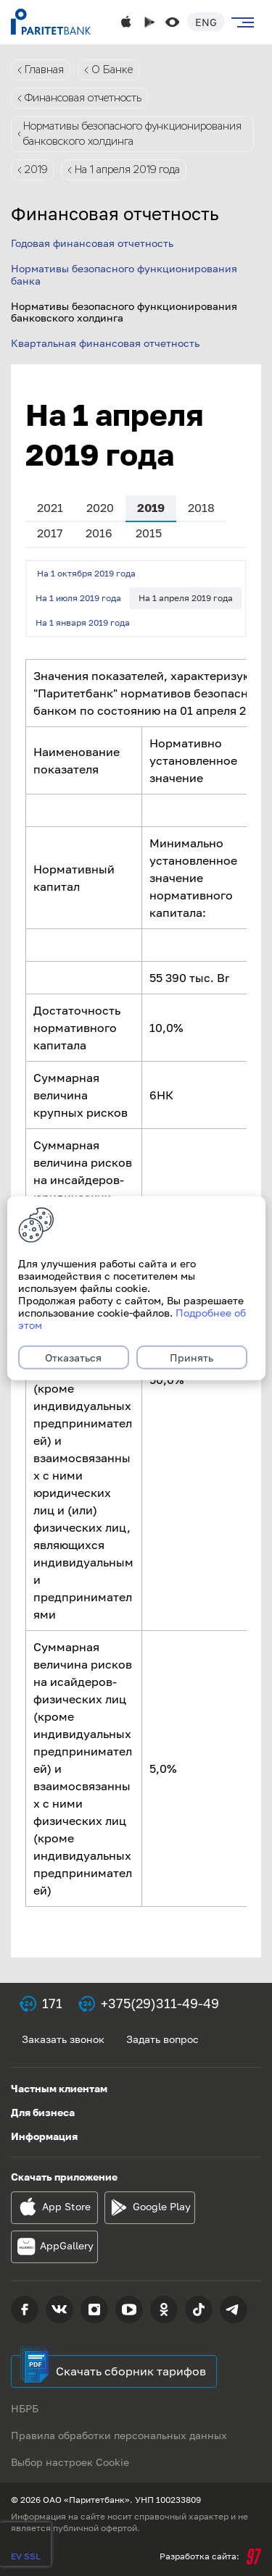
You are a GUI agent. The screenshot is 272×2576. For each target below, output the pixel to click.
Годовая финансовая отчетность (92, 243)
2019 (36, 169)
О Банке (112, 69)
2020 (100, 507)
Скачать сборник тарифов (131, 2371)
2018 (201, 507)
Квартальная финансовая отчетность (105, 343)
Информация (44, 2136)
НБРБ (24, 2408)
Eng (206, 22)
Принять (191, 1357)
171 (52, 2003)
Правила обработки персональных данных (119, 2435)
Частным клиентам (59, 2088)
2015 (149, 533)
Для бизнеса (43, 2112)
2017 (49, 533)
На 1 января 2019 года (83, 622)
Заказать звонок (63, 2039)
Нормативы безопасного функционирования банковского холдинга (132, 133)
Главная (44, 69)
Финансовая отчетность (83, 97)
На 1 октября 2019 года (86, 573)
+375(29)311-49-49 (160, 2003)
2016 (99, 533)
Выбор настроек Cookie (70, 2462)
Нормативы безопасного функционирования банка (124, 274)
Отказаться (73, 1357)
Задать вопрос (162, 2039)
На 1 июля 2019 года (78, 597)
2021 (50, 507)
